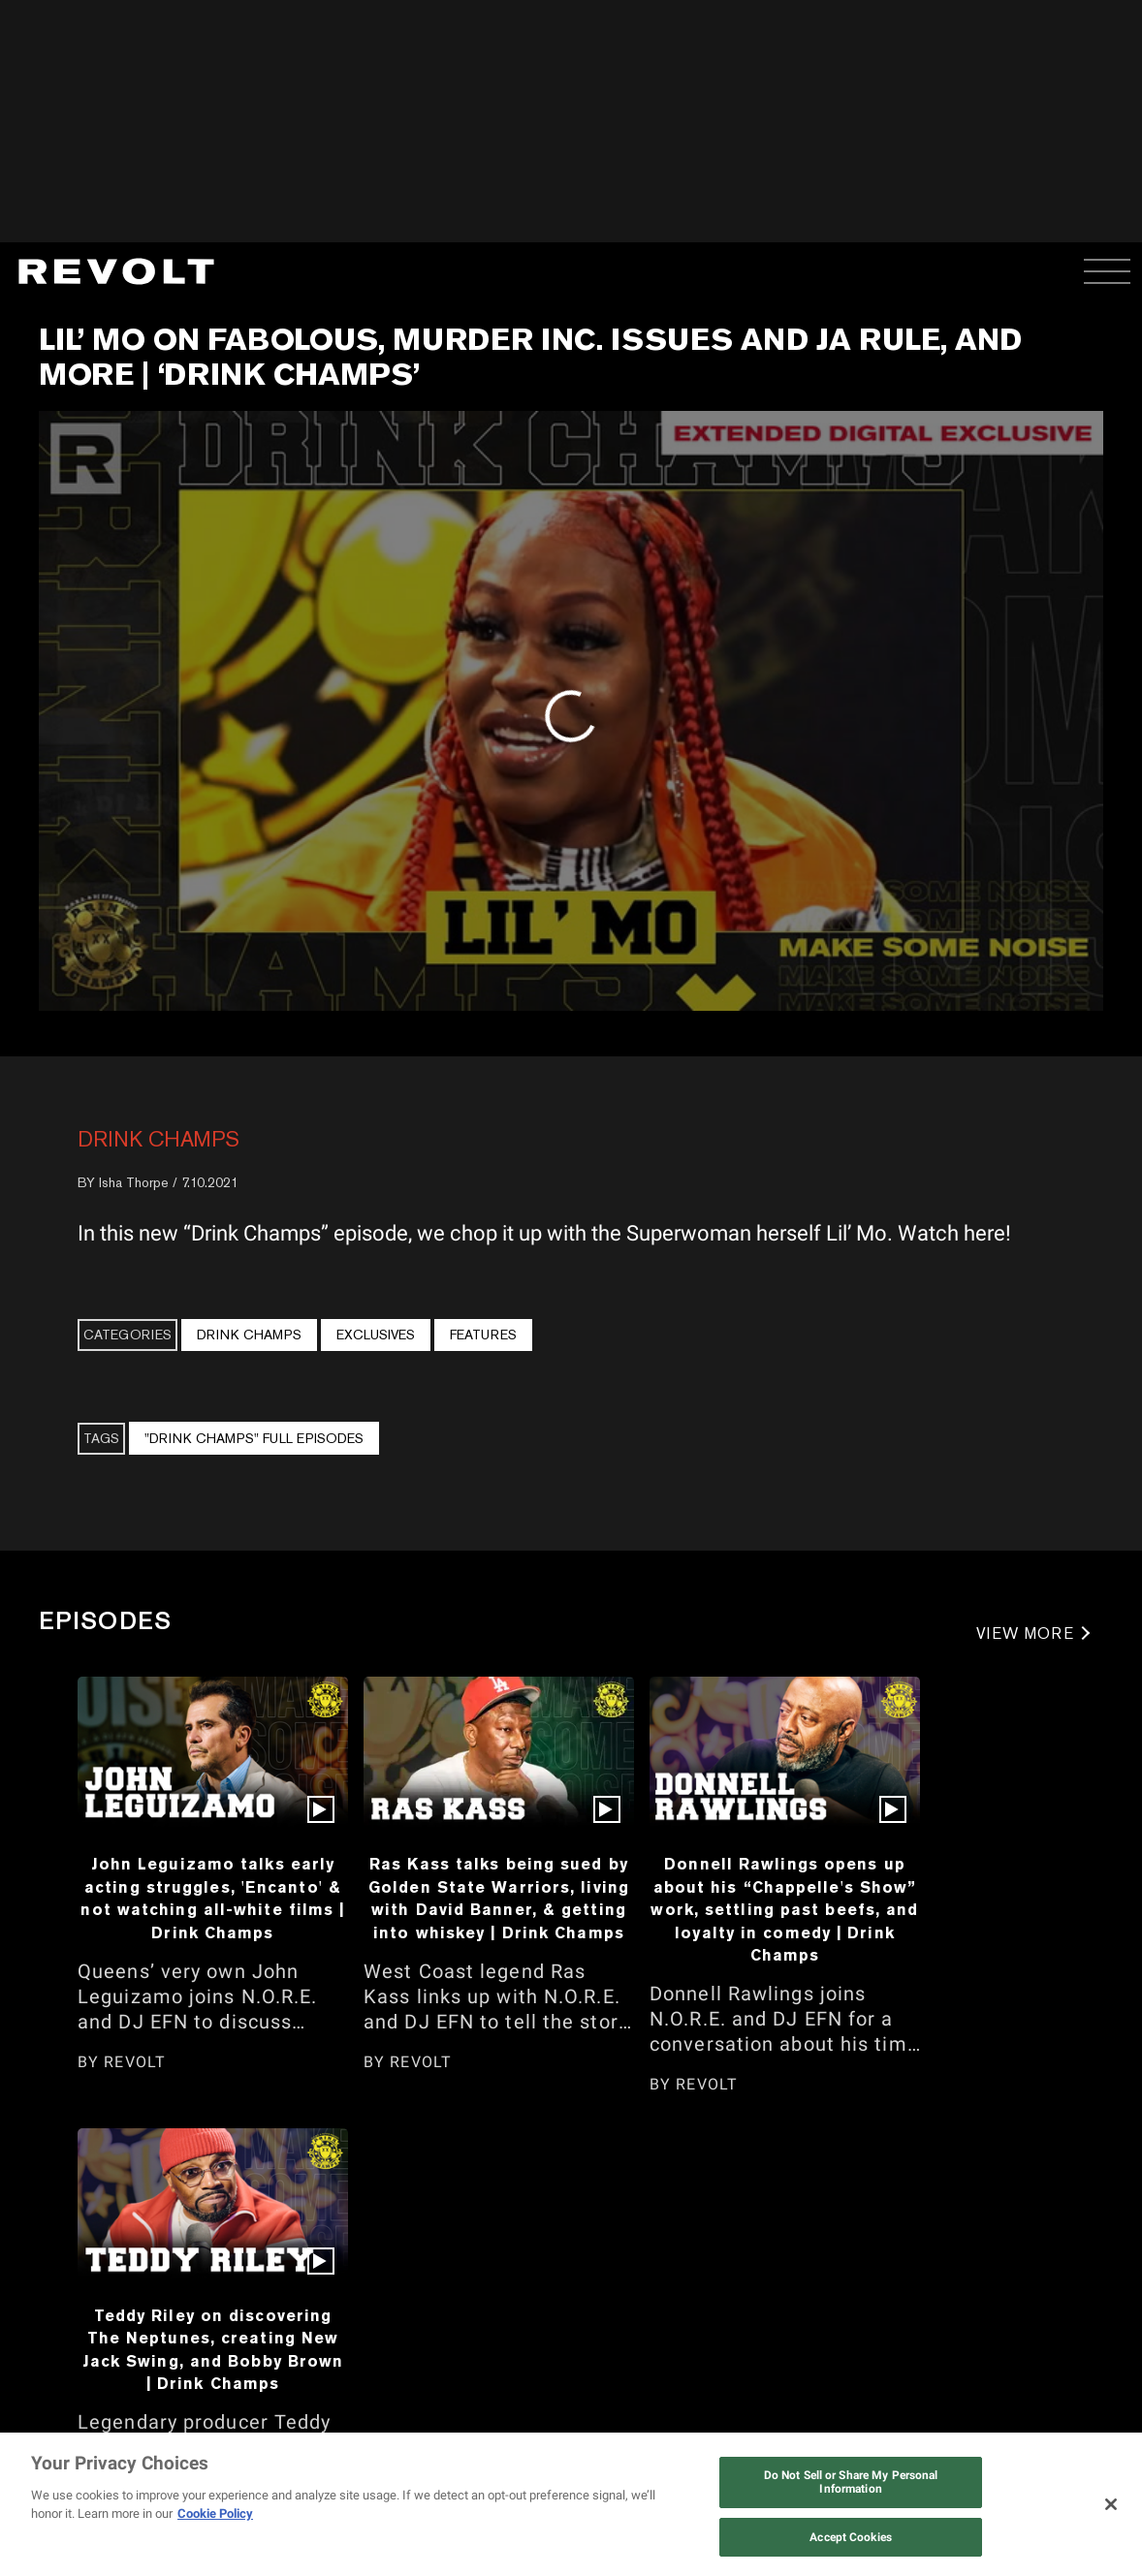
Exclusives (375, 1334)
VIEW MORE (1025, 1633)
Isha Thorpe (134, 1182)
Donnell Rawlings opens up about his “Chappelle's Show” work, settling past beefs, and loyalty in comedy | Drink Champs (784, 1909)
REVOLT (135, 2062)
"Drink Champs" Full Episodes (254, 1438)
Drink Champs (158, 1138)
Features (483, 1334)
